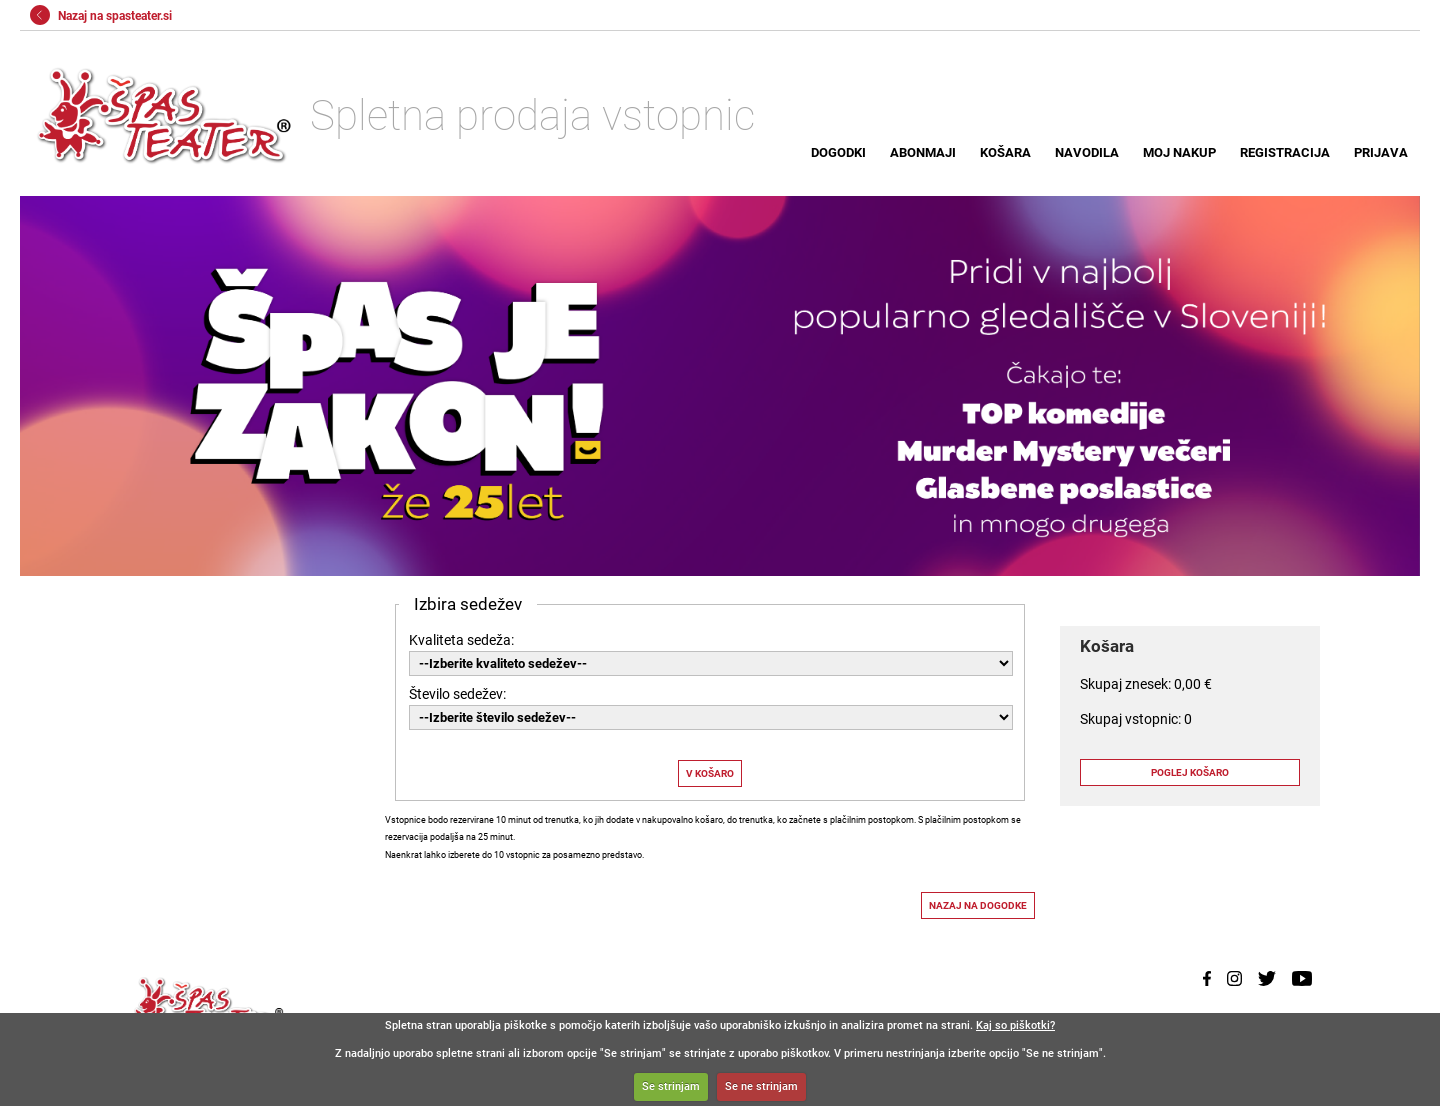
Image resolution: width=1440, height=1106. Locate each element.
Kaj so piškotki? (1015, 1025)
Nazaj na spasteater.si (101, 16)
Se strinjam (671, 1086)
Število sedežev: (457, 694)
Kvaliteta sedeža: (461, 640)
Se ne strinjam (761, 1086)
